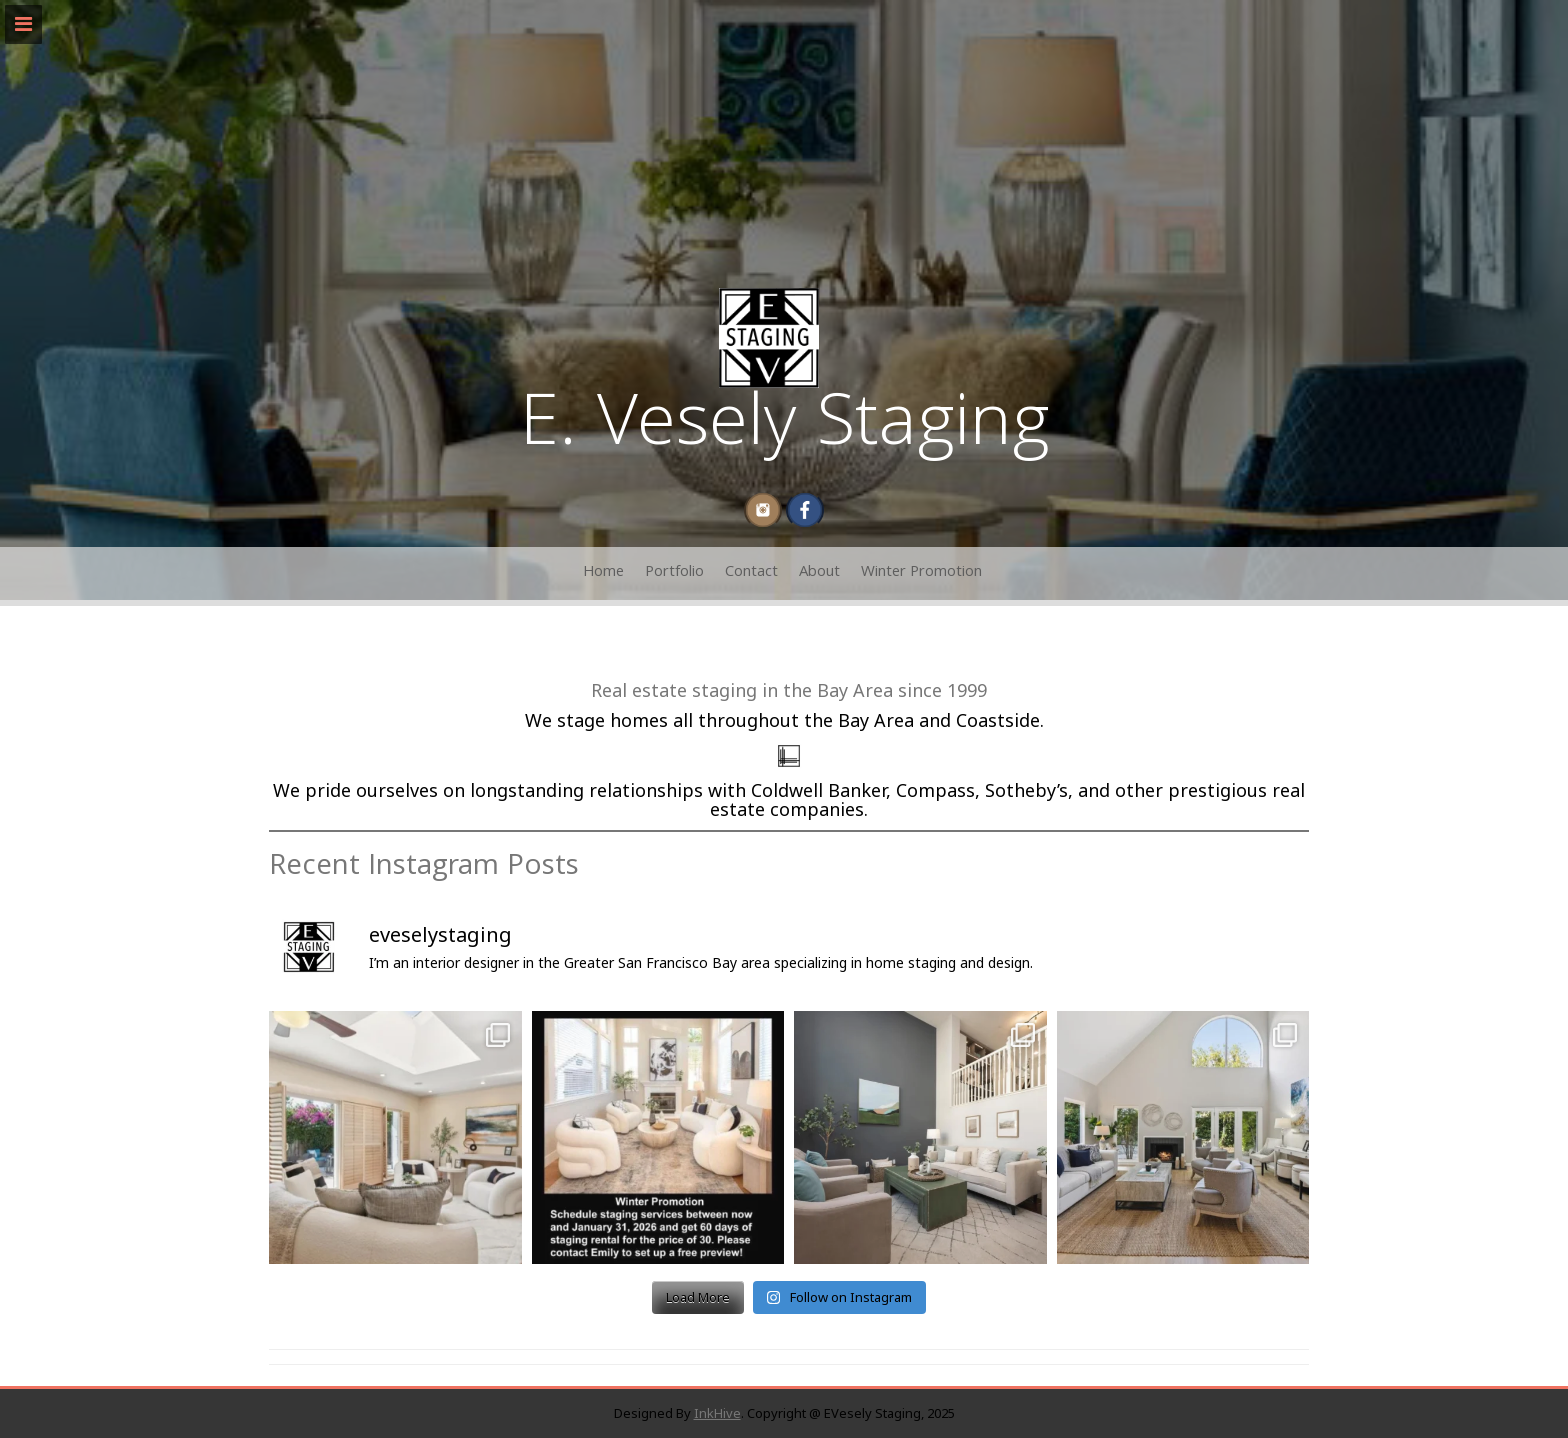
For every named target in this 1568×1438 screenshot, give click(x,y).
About (819, 573)
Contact (751, 573)
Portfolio (674, 573)
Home (603, 573)
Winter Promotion (921, 573)
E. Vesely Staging (784, 429)
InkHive (717, 1413)
